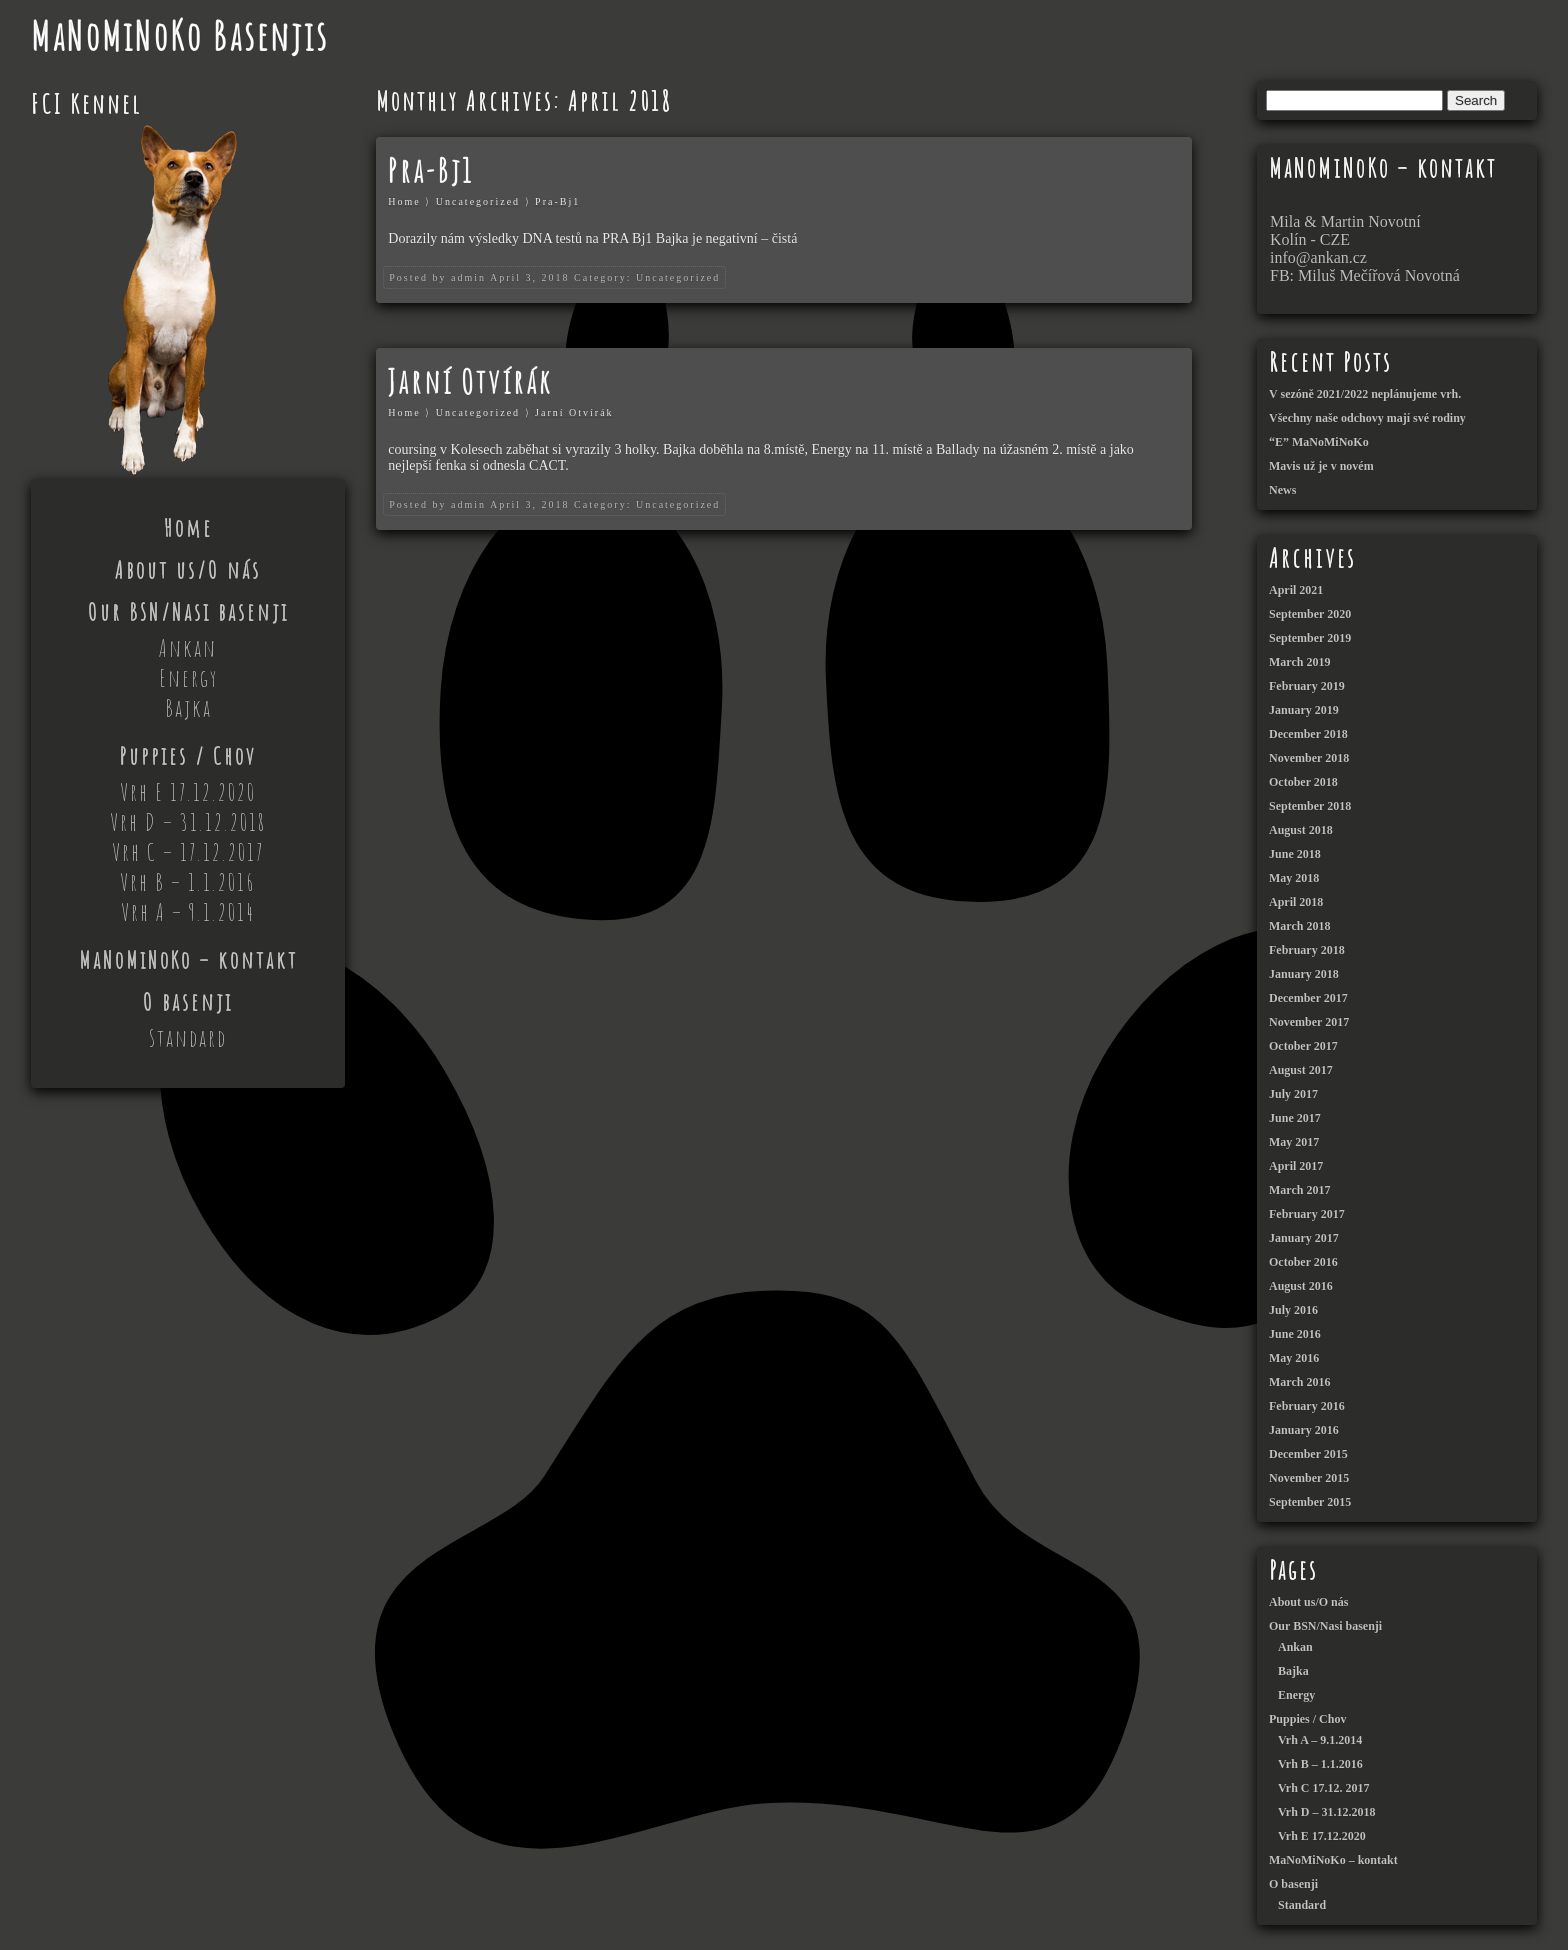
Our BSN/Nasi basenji (188, 612)
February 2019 (1307, 686)
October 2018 (1303, 782)
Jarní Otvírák (470, 381)
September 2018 (1310, 806)
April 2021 (1296, 590)
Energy (188, 678)
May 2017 (1294, 1142)
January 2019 (1304, 710)
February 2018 (1307, 950)
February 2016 (1307, 1406)
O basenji (188, 1002)
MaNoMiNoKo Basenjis (180, 35)
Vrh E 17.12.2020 (188, 792)
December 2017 (1308, 998)
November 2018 (1309, 758)
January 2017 (1304, 1238)
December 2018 (1308, 734)
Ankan (188, 648)
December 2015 (1308, 1454)
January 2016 (1304, 1430)
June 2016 (1295, 1334)
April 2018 (1296, 902)
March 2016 (1299, 1382)
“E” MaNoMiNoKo (1319, 442)
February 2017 (1307, 1214)
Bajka (188, 708)
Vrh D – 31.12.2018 (188, 822)
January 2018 (1304, 974)
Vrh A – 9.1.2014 (188, 912)
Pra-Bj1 (431, 170)
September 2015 (1310, 1502)
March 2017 (1299, 1190)
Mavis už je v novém (1321, 466)
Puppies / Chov (188, 756)
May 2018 (1294, 878)
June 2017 (1295, 1118)
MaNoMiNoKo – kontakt (188, 960)
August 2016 (1301, 1286)
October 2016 (1303, 1262)
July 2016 (1293, 1310)
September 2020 (1310, 614)
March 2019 (1299, 662)
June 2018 (1295, 854)
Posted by (417, 277)
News (1282, 490)
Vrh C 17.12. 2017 (1323, 1788)
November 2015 (1309, 1478)
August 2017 (1301, 1070)
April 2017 (1296, 1166)
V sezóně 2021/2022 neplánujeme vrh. (1365, 394)
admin (468, 277)
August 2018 (1301, 830)
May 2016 (1294, 1358)
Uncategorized (478, 201)
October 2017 (1303, 1046)
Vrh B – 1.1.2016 (188, 882)
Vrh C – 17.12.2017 (188, 852)
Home (188, 528)
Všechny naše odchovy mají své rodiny (1367, 418)
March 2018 (1299, 926)
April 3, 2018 (530, 277)
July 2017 (1293, 1094)
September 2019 (1310, 638)
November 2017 (1309, 1022)
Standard (188, 1038)
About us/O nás (188, 570)
